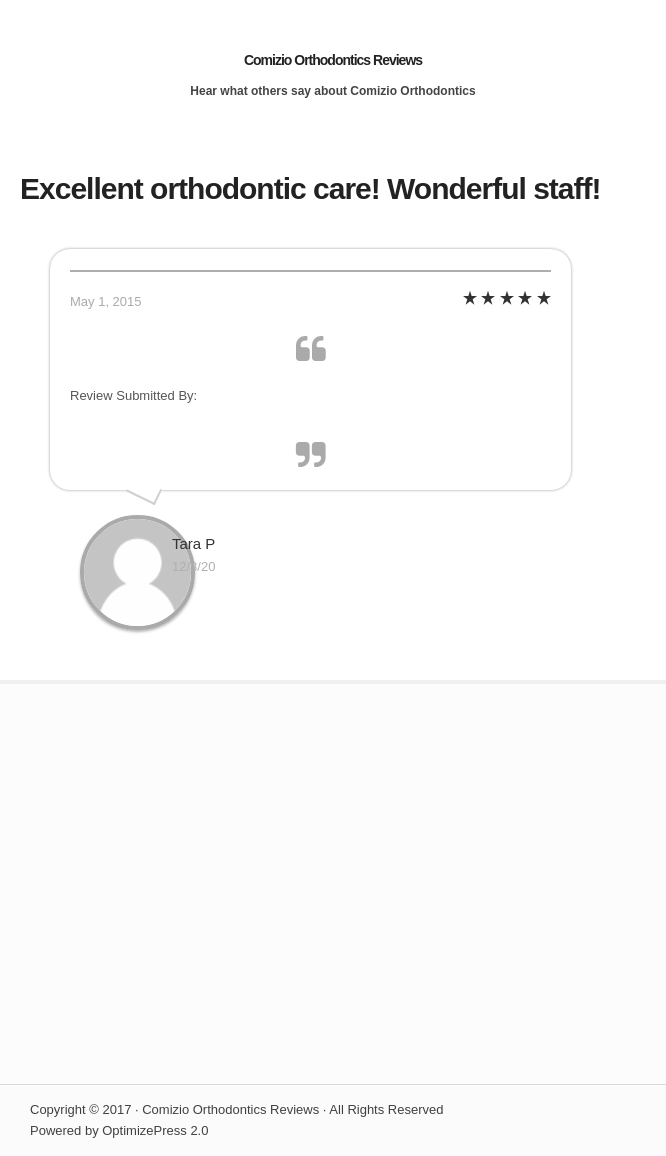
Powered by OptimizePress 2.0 (119, 1130)
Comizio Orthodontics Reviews (333, 60)
